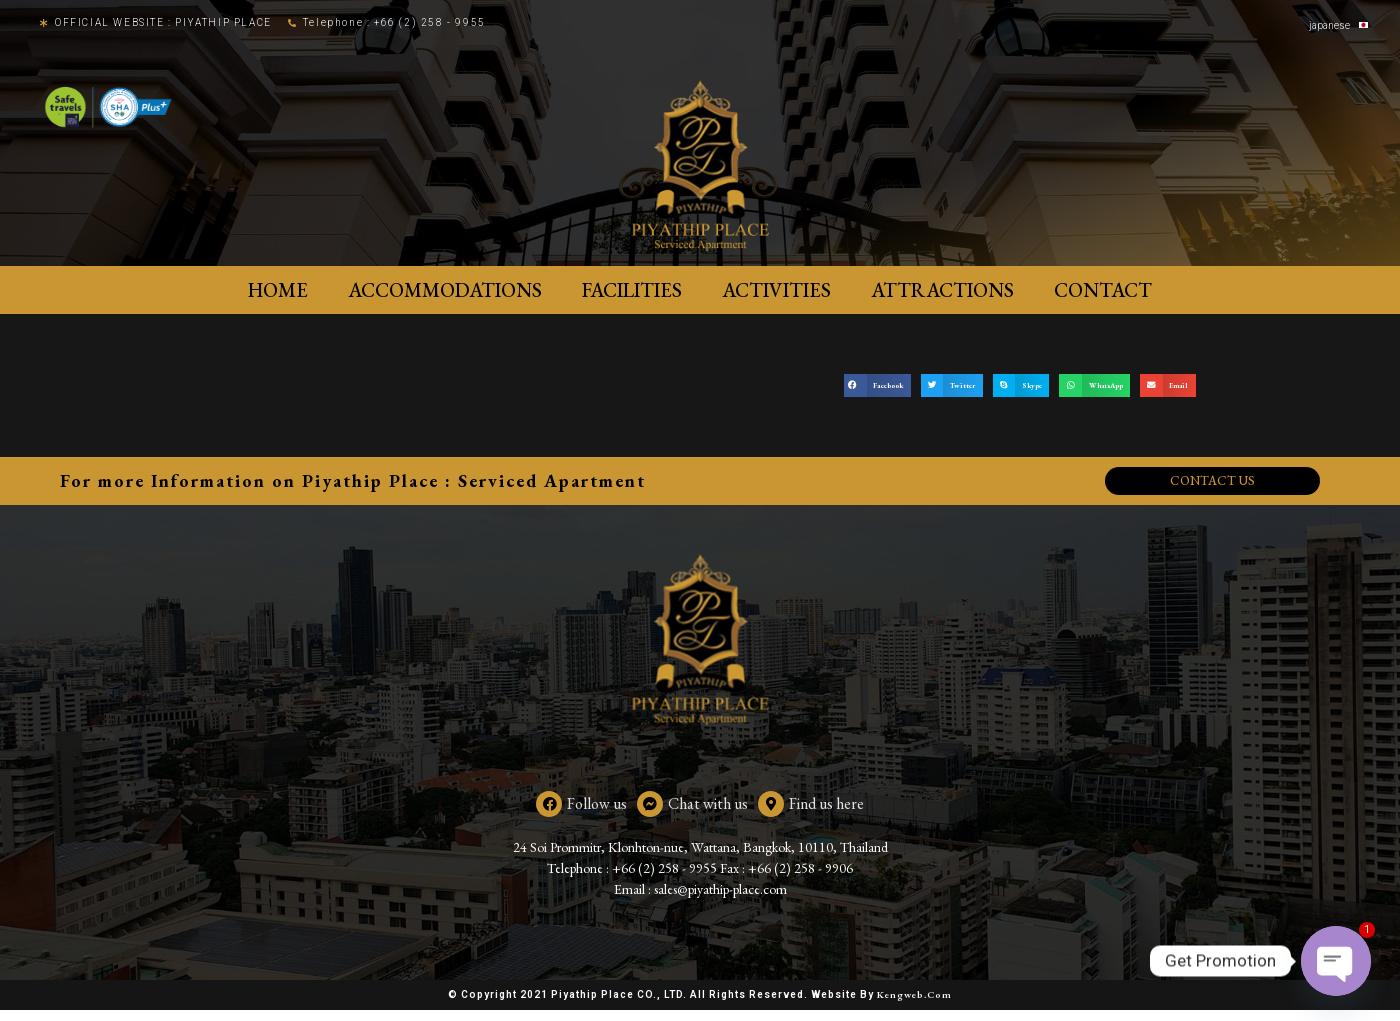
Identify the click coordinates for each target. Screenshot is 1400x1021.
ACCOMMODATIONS (445, 290)
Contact (1103, 290)
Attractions (942, 290)
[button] (877, 385)
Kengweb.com (914, 1005)
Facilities (632, 290)
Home (278, 290)
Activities (776, 290)
